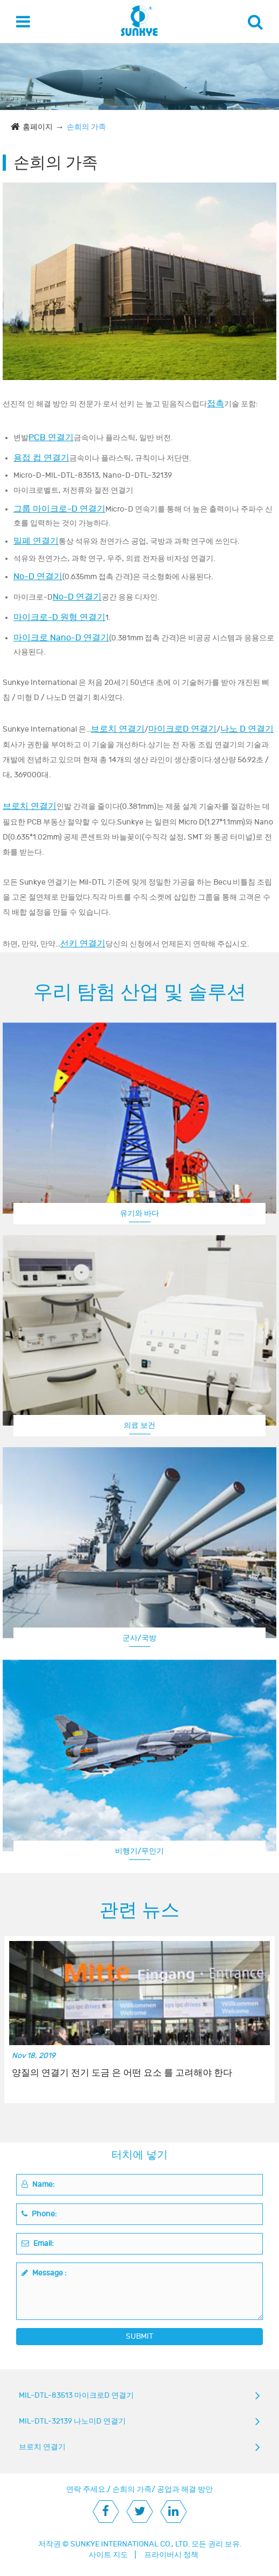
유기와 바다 (139, 1213)
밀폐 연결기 (36, 541)
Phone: (39, 2214)
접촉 (215, 403)
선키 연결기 (82, 943)
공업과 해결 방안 (185, 2489)
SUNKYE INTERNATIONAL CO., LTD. (130, 2544)
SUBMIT (139, 2336)
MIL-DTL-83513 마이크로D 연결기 (76, 2395)
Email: (38, 2243)
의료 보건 (139, 1425)
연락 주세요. (86, 2489)
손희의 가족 (86, 127)
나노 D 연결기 (247, 729)
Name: (38, 2184)
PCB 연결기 (51, 437)
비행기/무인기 (139, 1851)
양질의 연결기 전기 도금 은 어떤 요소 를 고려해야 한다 (122, 2073)
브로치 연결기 (118, 729)
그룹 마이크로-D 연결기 (59, 509)
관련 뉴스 (139, 1910)
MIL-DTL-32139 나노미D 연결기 (72, 2421)
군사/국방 (139, 1638)
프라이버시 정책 (171, 2554)
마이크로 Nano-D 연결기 (61, 638)
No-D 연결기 (37, 576)
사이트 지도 (108, 2554)
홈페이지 (38, 127)
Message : (44, 2273)
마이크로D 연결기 (182, 729)
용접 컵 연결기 (41, 458)
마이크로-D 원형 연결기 (59, 617)
